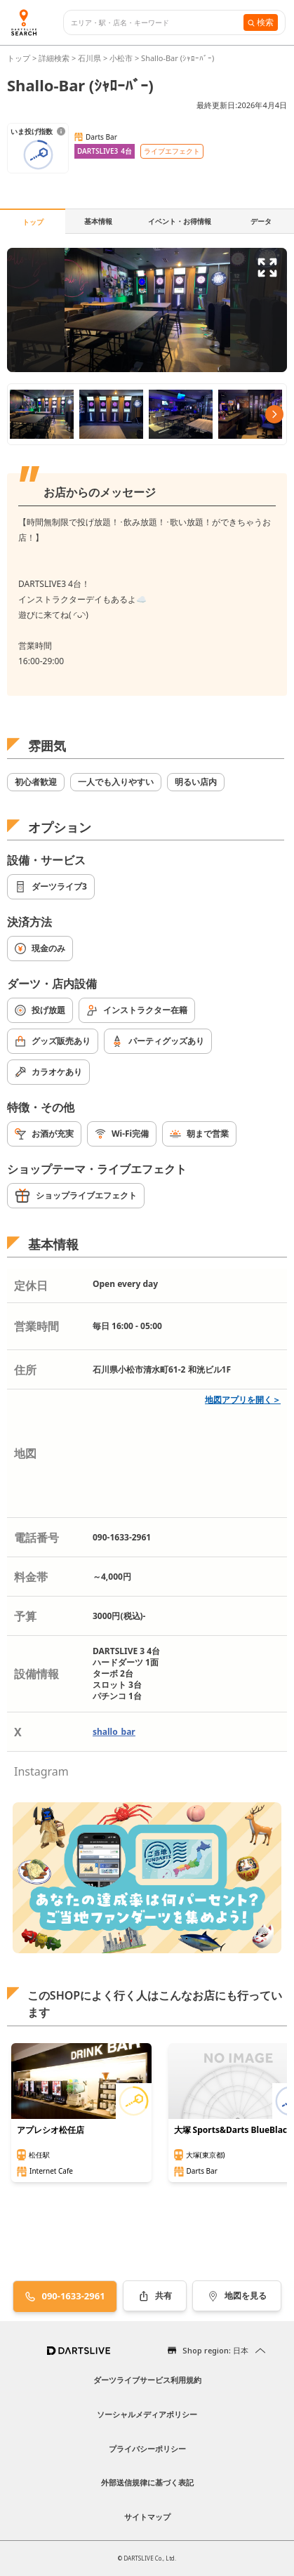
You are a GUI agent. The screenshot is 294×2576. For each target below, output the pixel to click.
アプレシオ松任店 (50, 2130)
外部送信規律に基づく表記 (147, 2482)
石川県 (89, 58)
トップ (19, 58)
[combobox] (157, 23)
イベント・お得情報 (179, 221)
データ (261, 221)
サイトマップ (147, 2516)
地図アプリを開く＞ (243, 1400)
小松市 (121, 58)
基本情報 (98, 221)
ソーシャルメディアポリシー (147, 2414)
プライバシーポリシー (147, 2448)
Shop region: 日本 (215, 2350)
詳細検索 (55, 58)
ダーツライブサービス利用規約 (147, 2379)
